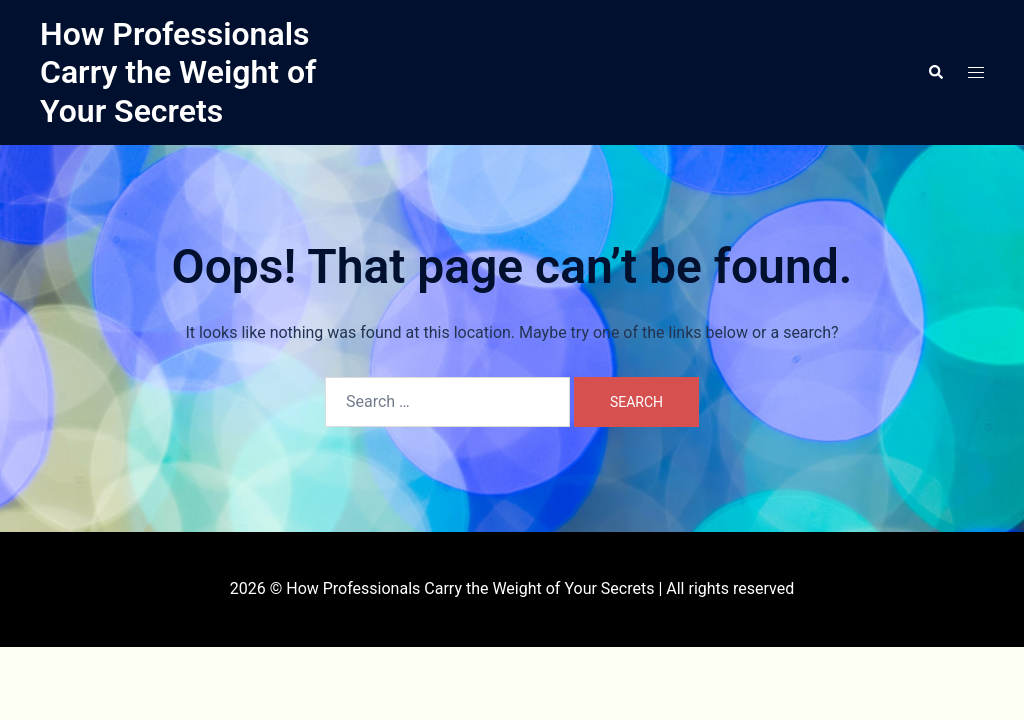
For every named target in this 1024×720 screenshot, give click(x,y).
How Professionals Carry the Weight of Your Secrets (178, 72)
